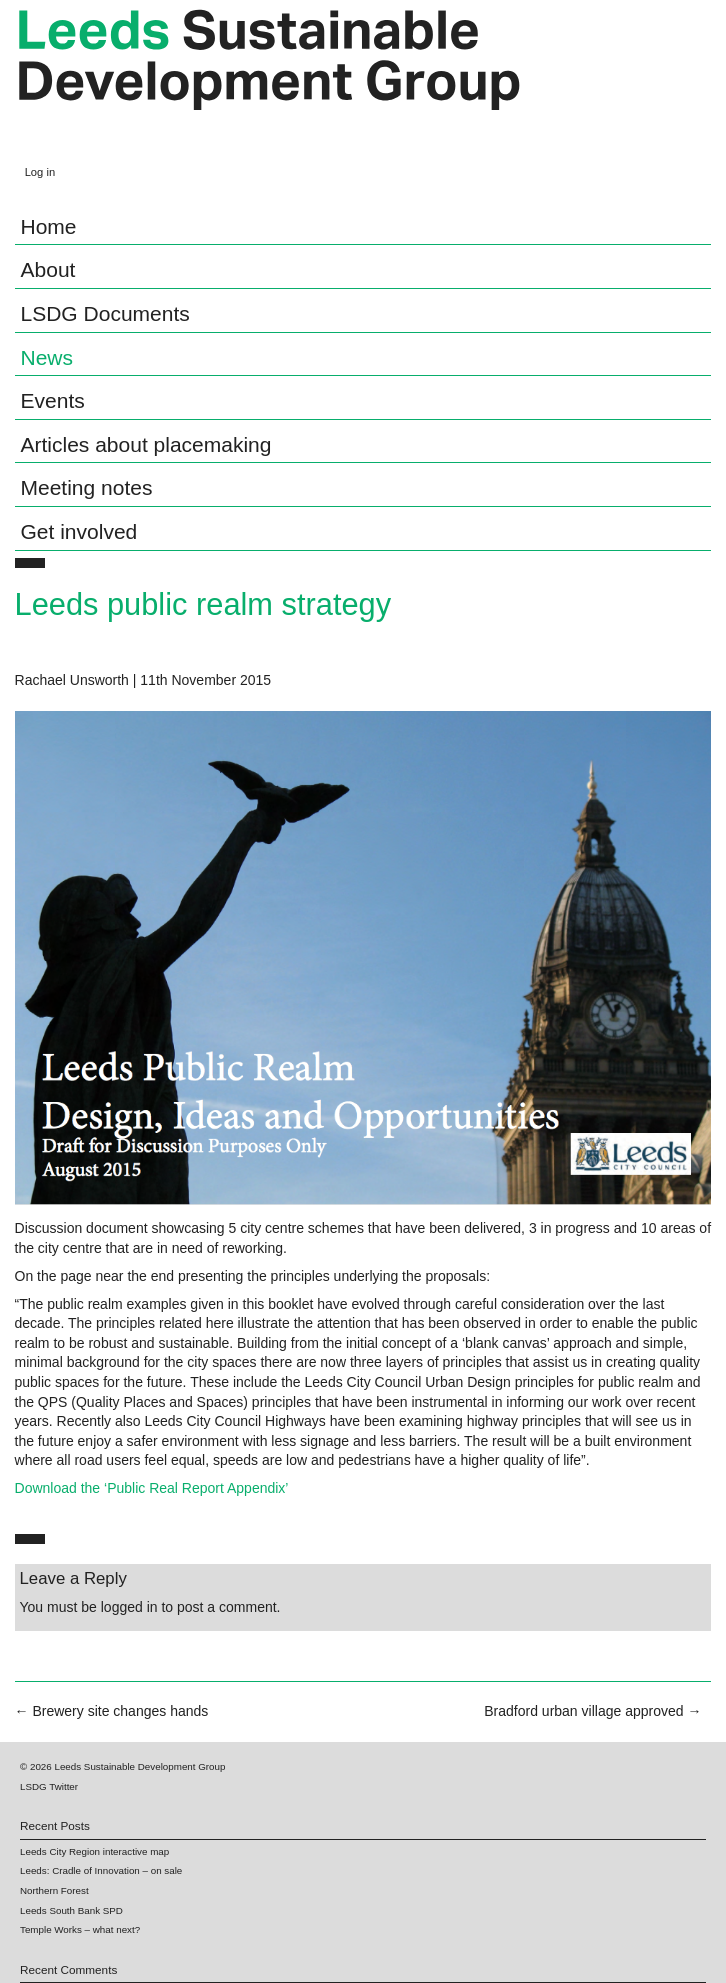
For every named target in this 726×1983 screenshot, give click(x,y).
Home (49, 226)
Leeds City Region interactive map (94, 1851)
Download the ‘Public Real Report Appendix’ (152, 1488)
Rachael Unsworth (72, 680)
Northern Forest (54, 1890)
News (47, 357)
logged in (129, 1607)
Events (53, 400)
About (48, 269)
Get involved (79, 531)
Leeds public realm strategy (203, 604)
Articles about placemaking (146, 444)
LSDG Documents (105, 313)
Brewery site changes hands (112, 1711)
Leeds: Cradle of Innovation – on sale (101, 1870)
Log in (40, 172)
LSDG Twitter (49, 1786)
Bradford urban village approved (592, 1711)
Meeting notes (87, 487)
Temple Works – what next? (80, 1929)
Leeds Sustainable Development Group (269, 78)
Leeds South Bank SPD (71, 1910)
